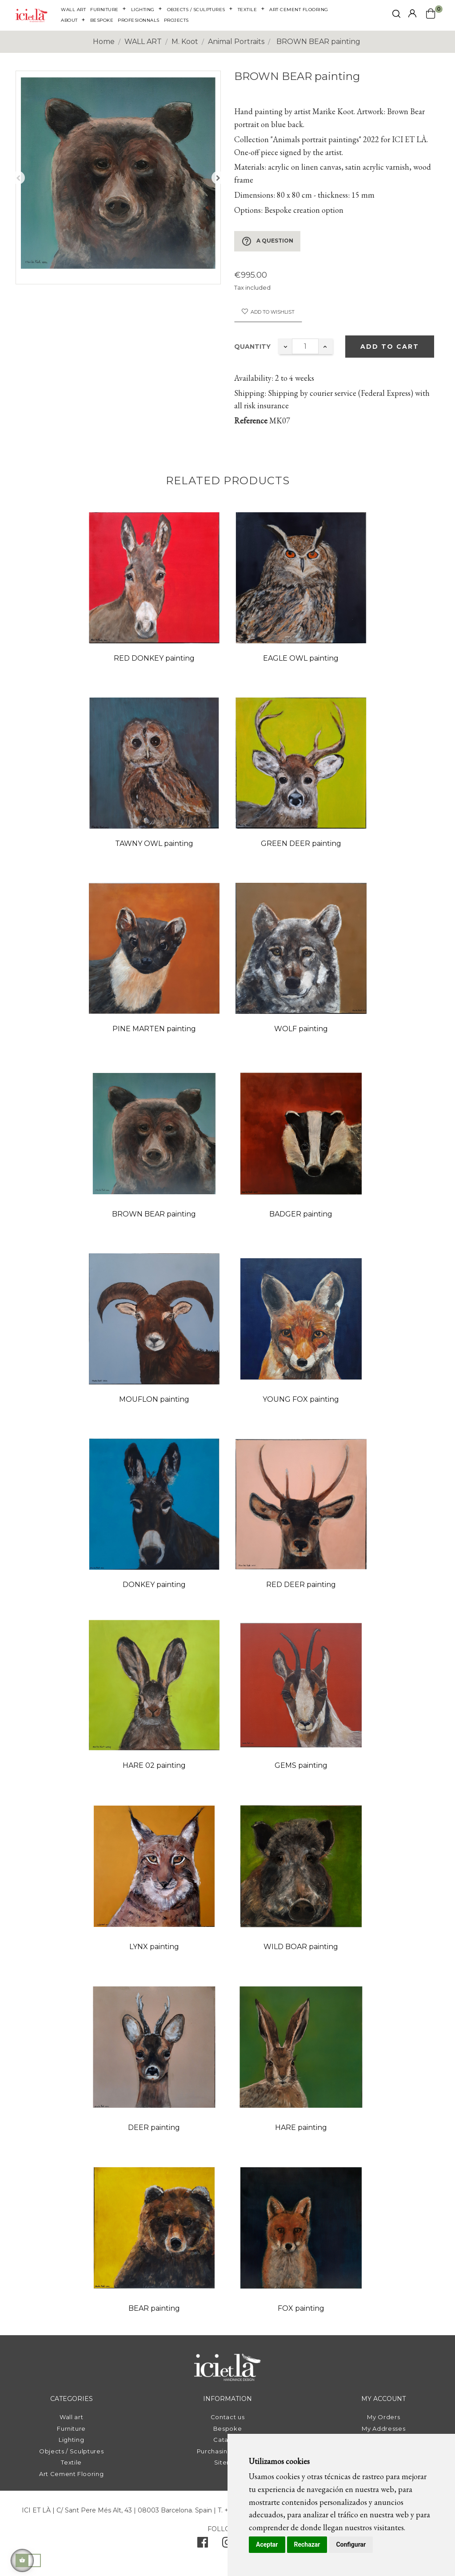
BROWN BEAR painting (154, 1214)
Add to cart (389, 347)
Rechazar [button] (307, 2544)
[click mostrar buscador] (396, 15)
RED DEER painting (301, 1584)
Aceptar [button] (267, 2544)
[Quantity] (305, 346)
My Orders (383, 2416)
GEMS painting (301, 1765)
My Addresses (383, 2428)
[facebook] (202, 2544)
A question (267, 241)
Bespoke (227, 2428)
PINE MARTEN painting (154, 1029)
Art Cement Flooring (71, 2473)
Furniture (71, 2428)
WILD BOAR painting (300, 1946)
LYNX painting (154, 1946)
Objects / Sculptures (71, 2451)
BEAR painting (154, 2308)
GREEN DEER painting (301, 843)
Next (218, 177)
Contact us (228, 2416)
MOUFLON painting (154, 1399)
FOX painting (301, 2308)
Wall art (71, 2416)
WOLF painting (301, 1029)
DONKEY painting (154, 1584)
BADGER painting (300, 1214)
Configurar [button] (351, 2544)
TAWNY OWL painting (154, 843)
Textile (71, 2462)
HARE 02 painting (154, 1765)
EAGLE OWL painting (301, 658)
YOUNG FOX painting (301, 1399)
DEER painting (154, 2127)
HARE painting (301, 2127)
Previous (18, 177)
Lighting (71, 2439)
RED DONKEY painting (154, 658)
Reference (250, 420)
